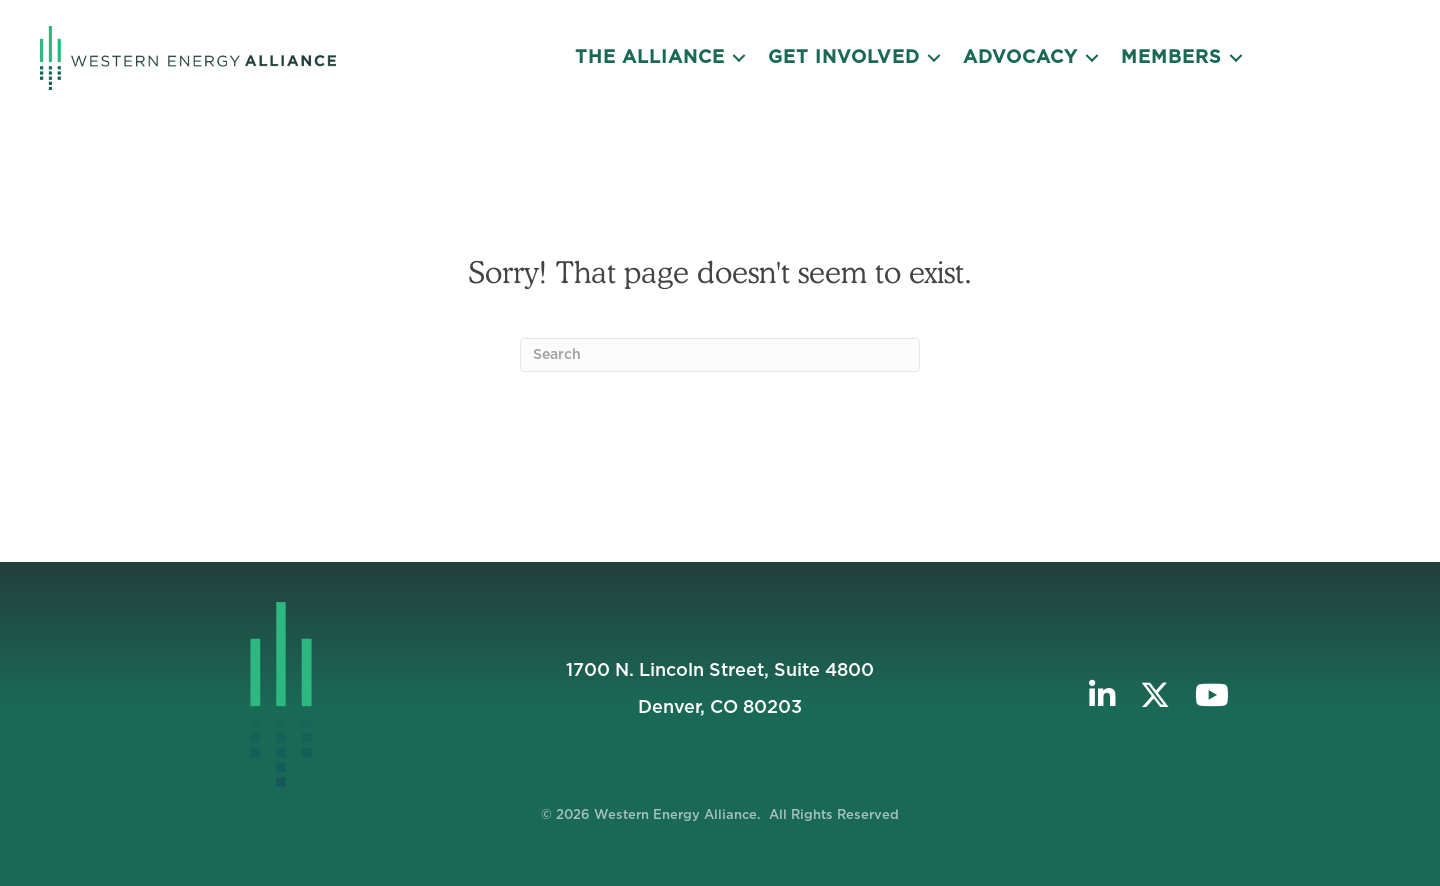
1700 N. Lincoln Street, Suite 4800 (720, 671)
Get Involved (844, 58)
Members (1171, 58)
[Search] (720, 355)
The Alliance (650, 58)
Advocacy (1020, 58)
